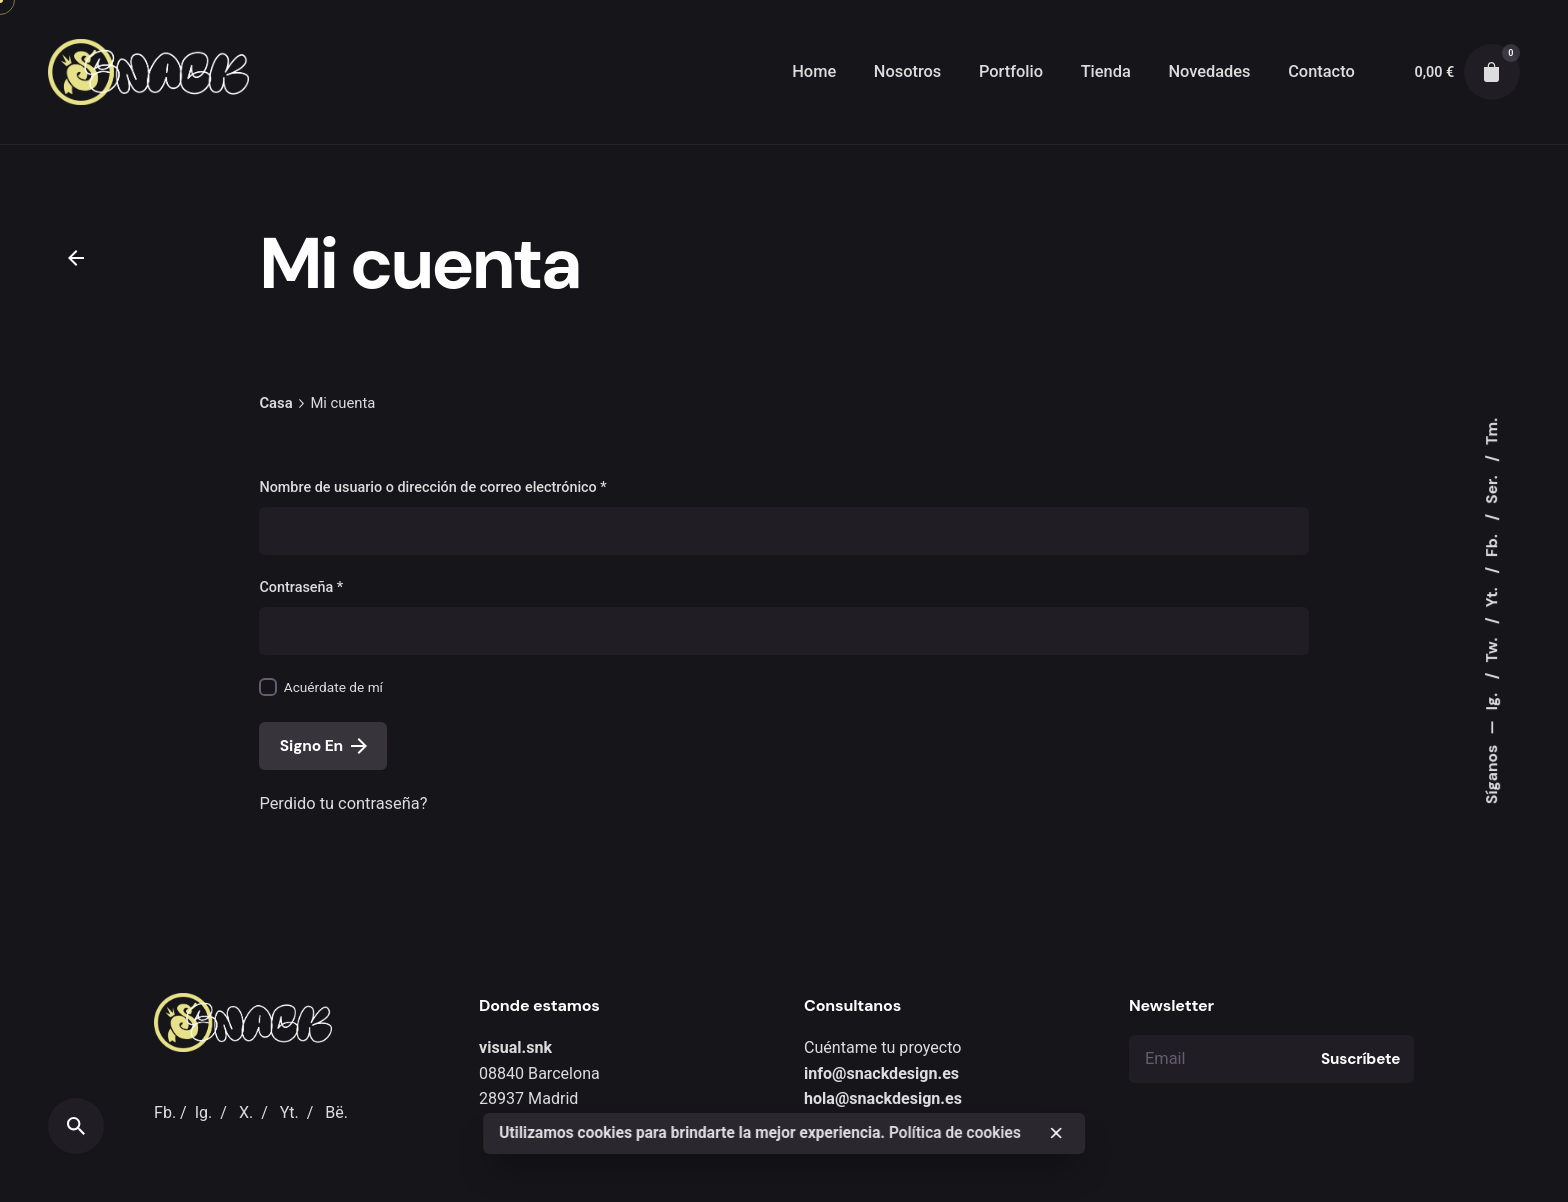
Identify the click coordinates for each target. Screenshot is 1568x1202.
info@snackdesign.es (881, 1073)
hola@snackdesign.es (883, 1098)
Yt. (1492, 596)
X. (246, 1112)
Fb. (1492, 544)
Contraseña (301, 587)
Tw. (1492, 648)
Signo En (323, 746)
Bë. (336, 1112)
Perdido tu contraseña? (343, 803)
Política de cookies (955, 1133)
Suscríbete (1360, 1059)
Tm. (1492, 431)
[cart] (1492, 72)
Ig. (1492, 699)
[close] (1056, 1133)
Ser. (1492, 488)
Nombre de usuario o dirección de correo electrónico (432, 487)
